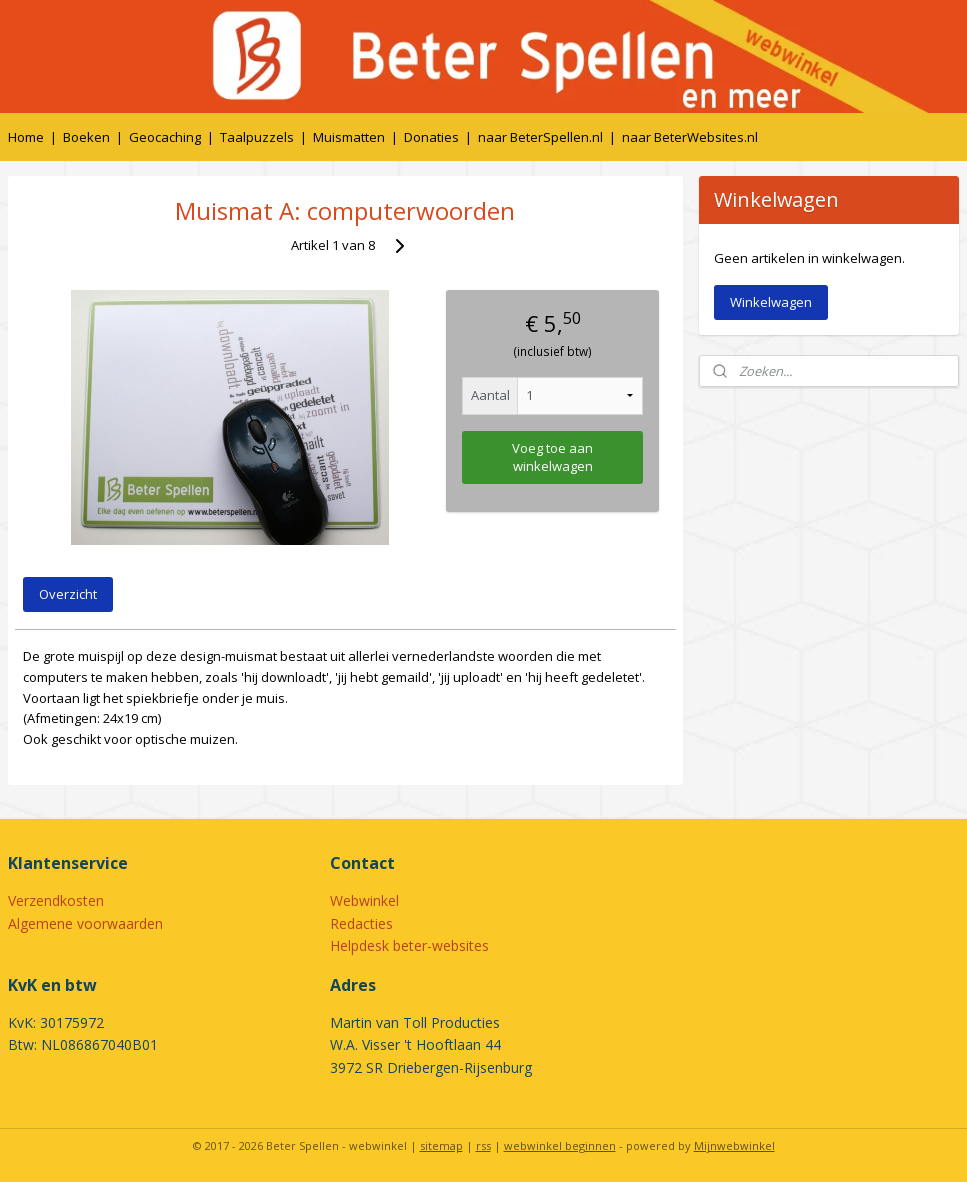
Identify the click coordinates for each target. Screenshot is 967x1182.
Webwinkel (364, 900)
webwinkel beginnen (560, 1145)
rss (483, 1145)
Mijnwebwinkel (734, 1145)
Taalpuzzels (257, 137)
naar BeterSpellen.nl (540, 137)
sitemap (441, 1145)
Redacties (361, 923)
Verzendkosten (56, 900)
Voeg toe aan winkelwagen (552, 456)
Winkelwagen (771, 302)
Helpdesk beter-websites (409, 945)
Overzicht (68, 594)
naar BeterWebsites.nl (690, 137)
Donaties (431, 137)
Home (26, 137)
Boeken (86, 137)
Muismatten (349, 137)
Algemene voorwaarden (85, 923)
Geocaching (165, 137)
